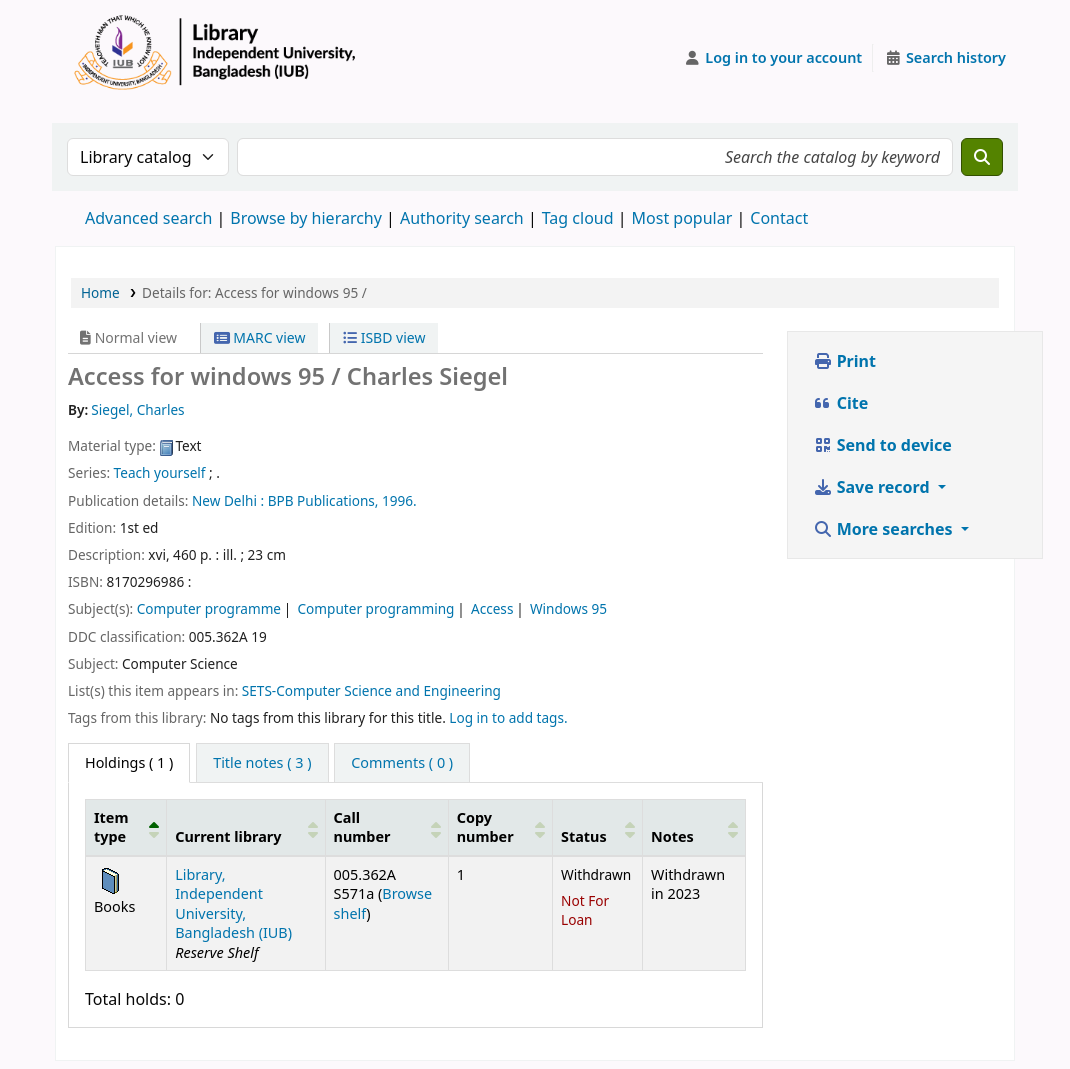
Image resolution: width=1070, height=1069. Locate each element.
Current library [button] (228, 836)
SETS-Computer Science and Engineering (371, 690)
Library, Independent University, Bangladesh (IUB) (233, 903)
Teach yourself (160, 472)
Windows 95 (568, 608)
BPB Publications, (323, 500)
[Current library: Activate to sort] (246, 827)
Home (100, 292)
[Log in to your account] (773, 58)
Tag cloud (578, 218)
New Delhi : (228, 500)
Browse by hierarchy (306, 218)
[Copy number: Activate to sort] (500, 827)
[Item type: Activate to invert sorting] (126, 827)
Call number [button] (362, 827)
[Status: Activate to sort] (597, 827)
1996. (399, 500)
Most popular (682, 218)
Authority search (462, 218)
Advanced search (148, 218)
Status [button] (584, 836)
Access (492, 608)
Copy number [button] (485, 827)
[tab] (262, 763)
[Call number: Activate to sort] (386, 827)
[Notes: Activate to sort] (694, 827)
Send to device (882, 445)
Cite (841, 403)
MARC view (260, 337)
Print (844, 361)
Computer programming (376, 608)
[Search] (982, 157)
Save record (873, 487)
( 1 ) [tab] (129, 762)
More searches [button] (885, 529)
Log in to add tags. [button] (508, 717)
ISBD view (384, 337)
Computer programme (209, 608)
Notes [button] (672, 836)
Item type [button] (111, 827)
